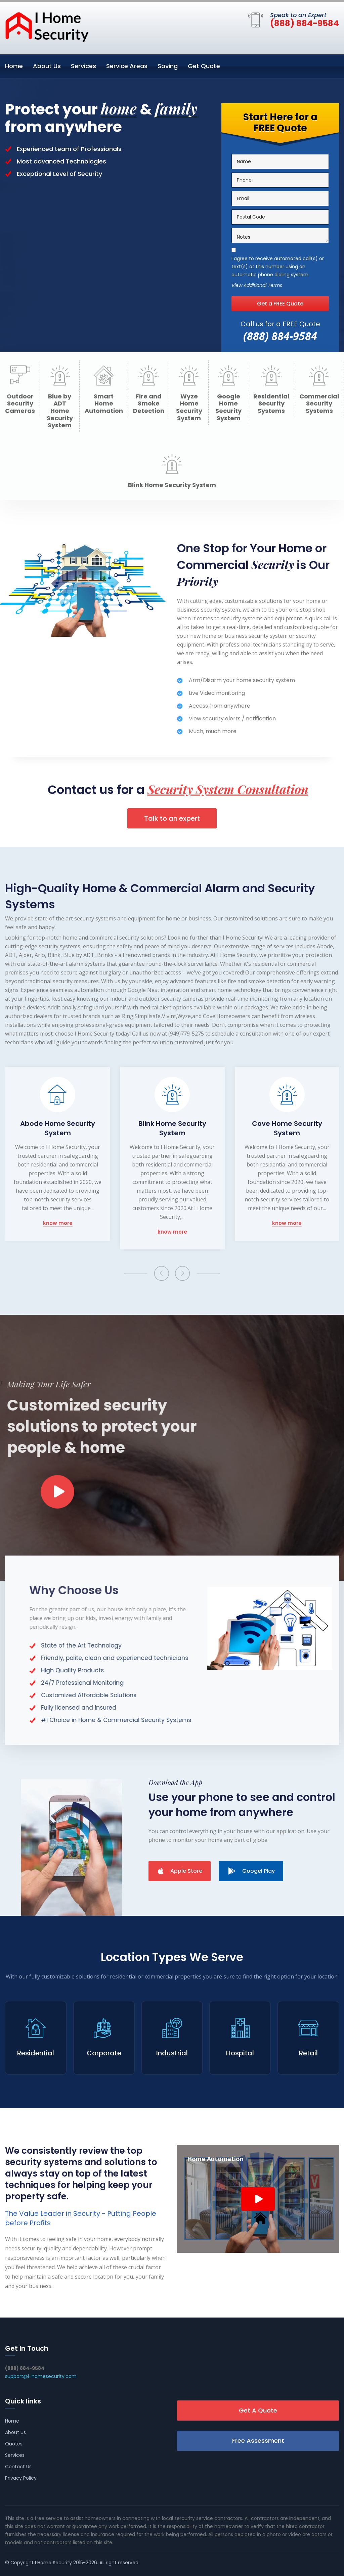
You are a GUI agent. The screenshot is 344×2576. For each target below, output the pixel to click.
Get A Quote (258, 2410)
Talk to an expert (172, 818)
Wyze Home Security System (189, 407)
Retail (308, 2053)
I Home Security (53, 2562)
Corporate (104, 2053)
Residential (35, 2053)
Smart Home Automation (104, 404)
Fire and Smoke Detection (148, 404)
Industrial (172, 2053)
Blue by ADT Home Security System (60, 411)
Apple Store (180, 1871)
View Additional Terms (256, 285)
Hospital (240, 2053)
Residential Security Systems (271, 404)
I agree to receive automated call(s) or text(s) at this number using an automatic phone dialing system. (277, 266)
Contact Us (18, 2466)
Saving (168, 66)
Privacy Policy (21, 2478)
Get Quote (204, 66)
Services (83, 66)
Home (14, 66)
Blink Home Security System (172, 485)
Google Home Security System (228, 407)
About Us (47, 66)
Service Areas (126, 66)
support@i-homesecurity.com (41, 2376)
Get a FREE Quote (280, 304)
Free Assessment (258, 2440)
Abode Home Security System (57, 1128)
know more (58, 1223)
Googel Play (251, 1871)
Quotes (14, 2443)
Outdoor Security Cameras (20, 404)
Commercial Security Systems (319, 404)
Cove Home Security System (287, 1128)
